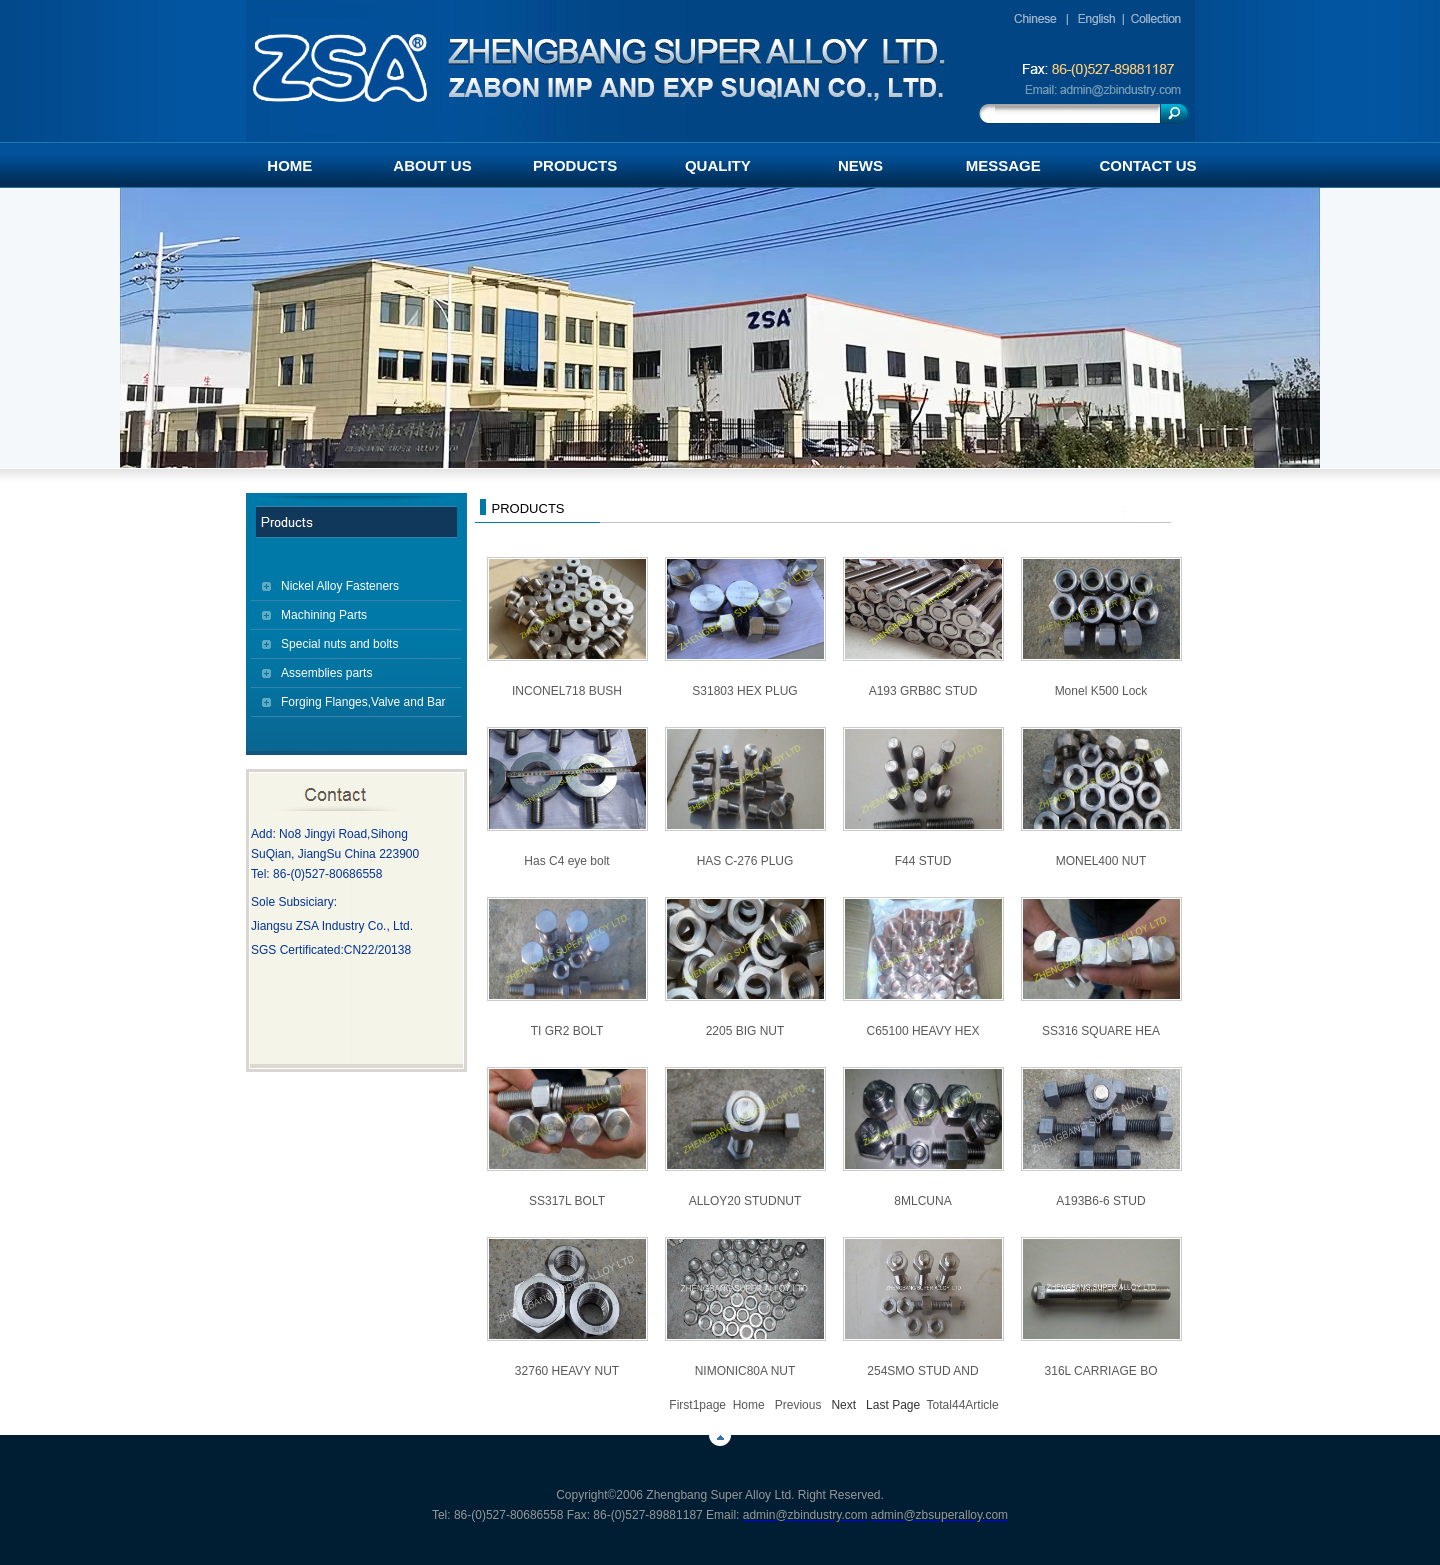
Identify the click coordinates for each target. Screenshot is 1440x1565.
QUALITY (718, 165)
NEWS (860, 165)
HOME (289, 165)
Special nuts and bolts (339, 644)
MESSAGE (1003, 165)
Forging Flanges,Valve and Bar (363, 702)
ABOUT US (432, 165)
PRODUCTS (575, 165)
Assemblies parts (326, 673)
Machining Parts (324, 615)
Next (843, 1405)
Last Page (893, 1405)
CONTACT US (1147, 165)
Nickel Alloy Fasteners (340, 586)
